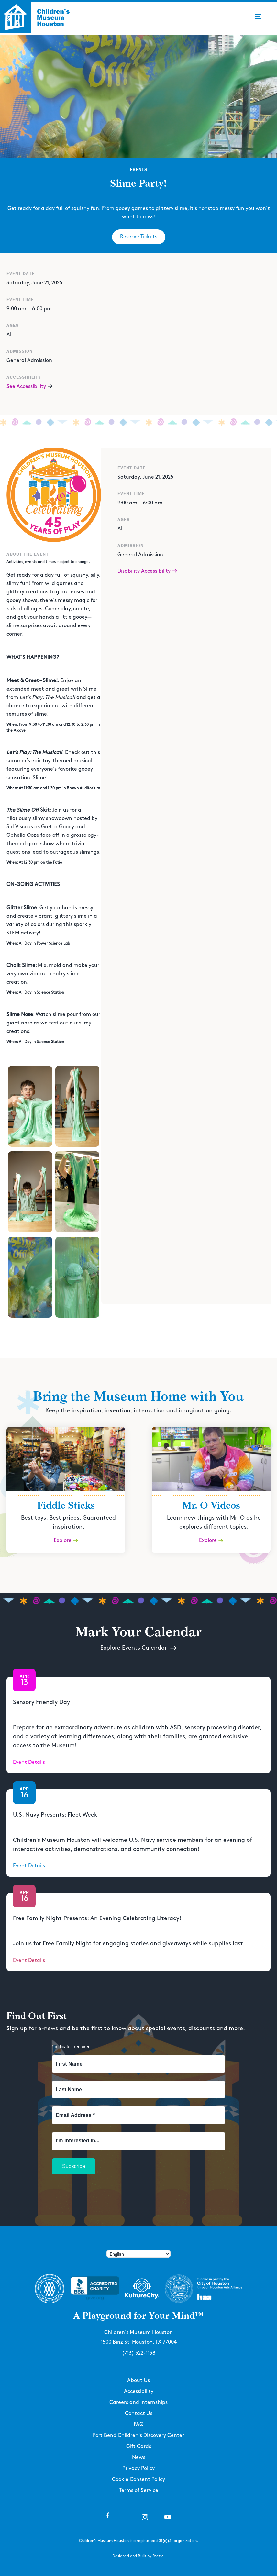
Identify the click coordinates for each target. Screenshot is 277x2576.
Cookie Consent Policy (138, 2479)
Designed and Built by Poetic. (138, 2556)
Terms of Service (138, 2490)
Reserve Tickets (138, 236)
